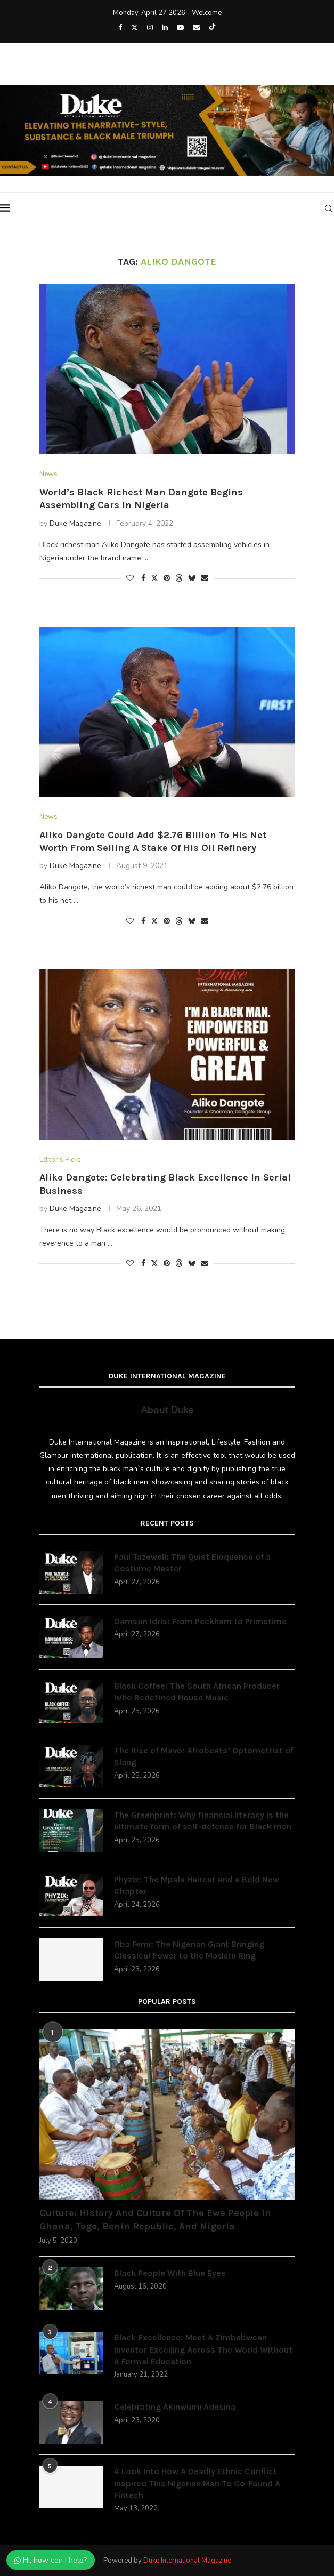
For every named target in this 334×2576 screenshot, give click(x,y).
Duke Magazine (75, 523)
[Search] (328, 208)
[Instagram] (150, 28)
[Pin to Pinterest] (167, 578)
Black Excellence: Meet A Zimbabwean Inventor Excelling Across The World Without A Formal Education (203, 2349)
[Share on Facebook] (143, 578)
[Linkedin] (165, 28)
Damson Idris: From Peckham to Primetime (200, 1621)
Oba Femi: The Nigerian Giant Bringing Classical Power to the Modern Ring (189, 1950)
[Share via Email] (204, 578)
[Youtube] (180, 28)
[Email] (196, 28)
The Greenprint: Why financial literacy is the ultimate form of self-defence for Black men (202, 1821)
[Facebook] (120, 28)
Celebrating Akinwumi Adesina (174, 2407)
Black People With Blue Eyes (170, 2273)
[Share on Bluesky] (191, 578)
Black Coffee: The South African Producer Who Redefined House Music (197, 1692)
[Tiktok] (212, 28)
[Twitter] (134, 28)
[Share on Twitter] (154, 578)
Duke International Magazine (187, 2560)
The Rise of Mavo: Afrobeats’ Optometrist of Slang (204, 1756)
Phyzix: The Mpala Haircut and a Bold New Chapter (196, 1885)
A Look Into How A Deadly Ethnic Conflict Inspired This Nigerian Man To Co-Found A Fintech (197, 2483)
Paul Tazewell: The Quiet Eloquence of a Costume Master (192, 1563)
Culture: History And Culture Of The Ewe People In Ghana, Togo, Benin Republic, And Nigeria (155, 2219)
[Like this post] (130, 578)
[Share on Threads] (179, 578)
